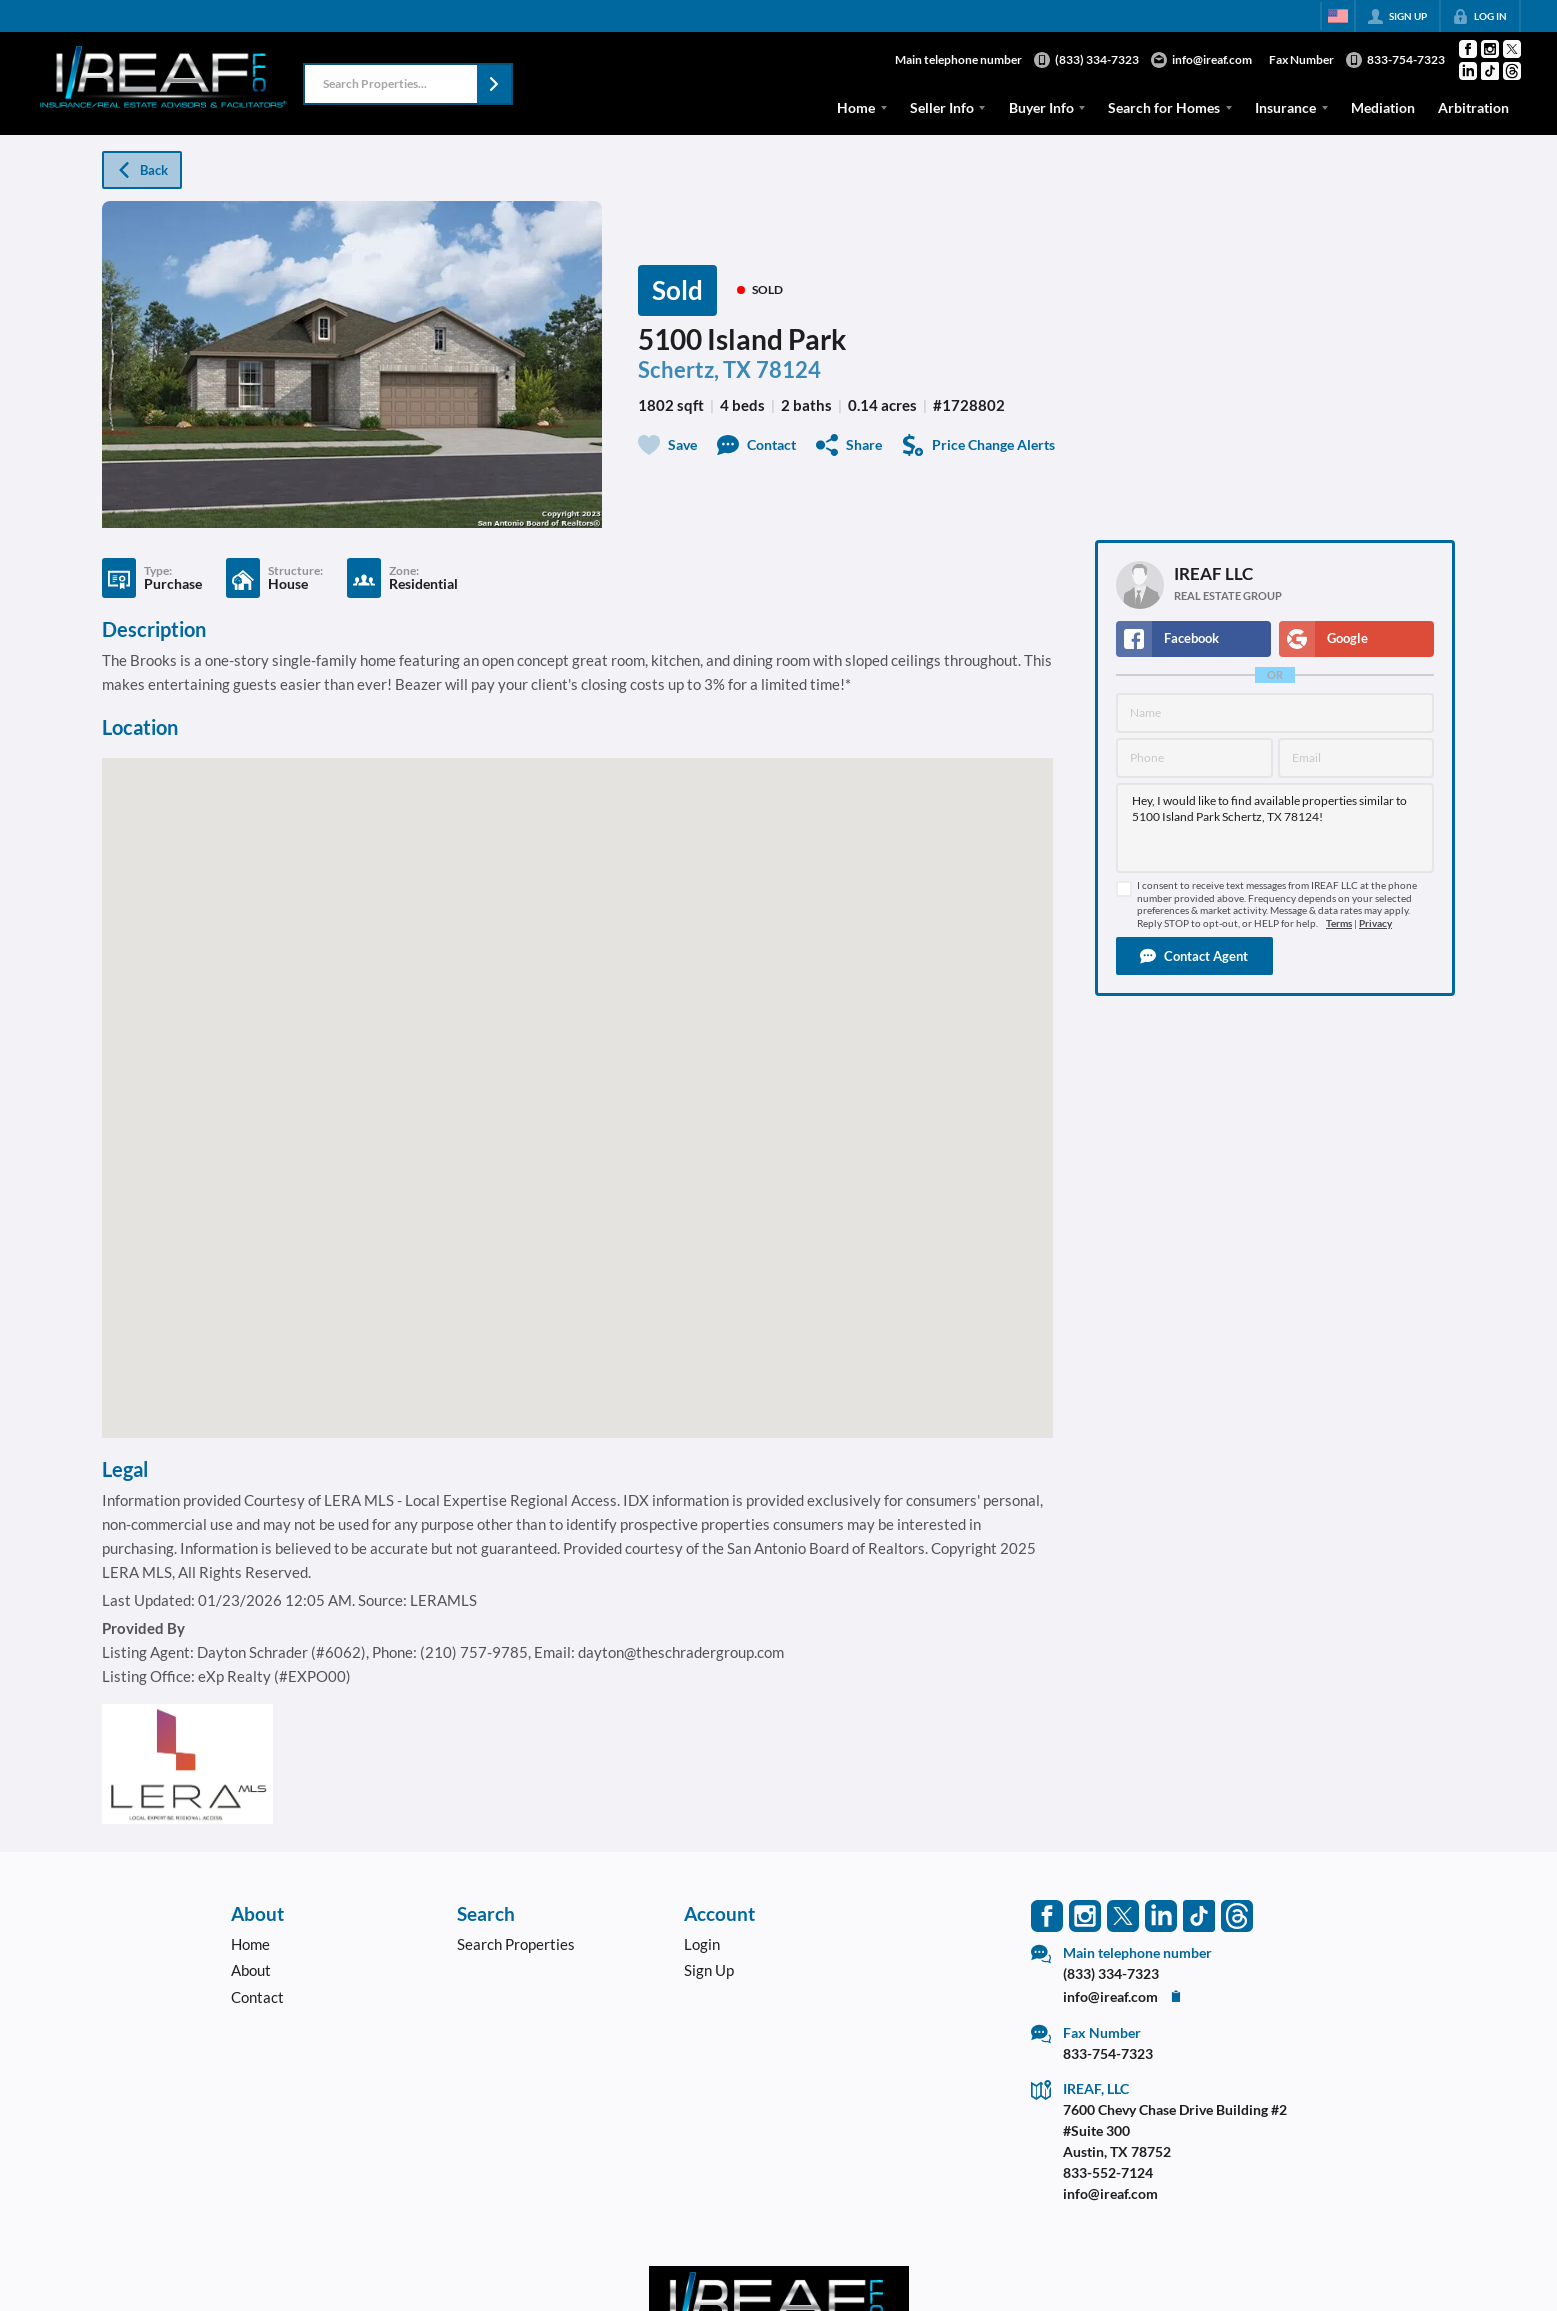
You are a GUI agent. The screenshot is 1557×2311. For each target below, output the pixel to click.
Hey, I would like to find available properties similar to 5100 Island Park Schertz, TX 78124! (1275, 828)
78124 (788, 369)
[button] (494, 84)
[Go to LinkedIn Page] (1468, 71)
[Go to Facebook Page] (1468, 49)
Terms (1339, 923)
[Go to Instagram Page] (1490, 49)
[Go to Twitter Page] (1512, 49)
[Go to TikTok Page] (1490, 71)
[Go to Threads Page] (1512, 71)
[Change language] (1338, 16)
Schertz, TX (694, 369)
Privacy (1375, 923)
